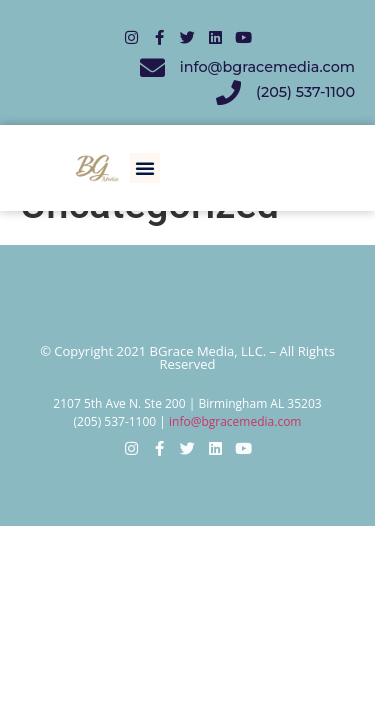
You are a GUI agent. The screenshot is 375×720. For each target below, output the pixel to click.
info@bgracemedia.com (235, 421)
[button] (145, 168)
